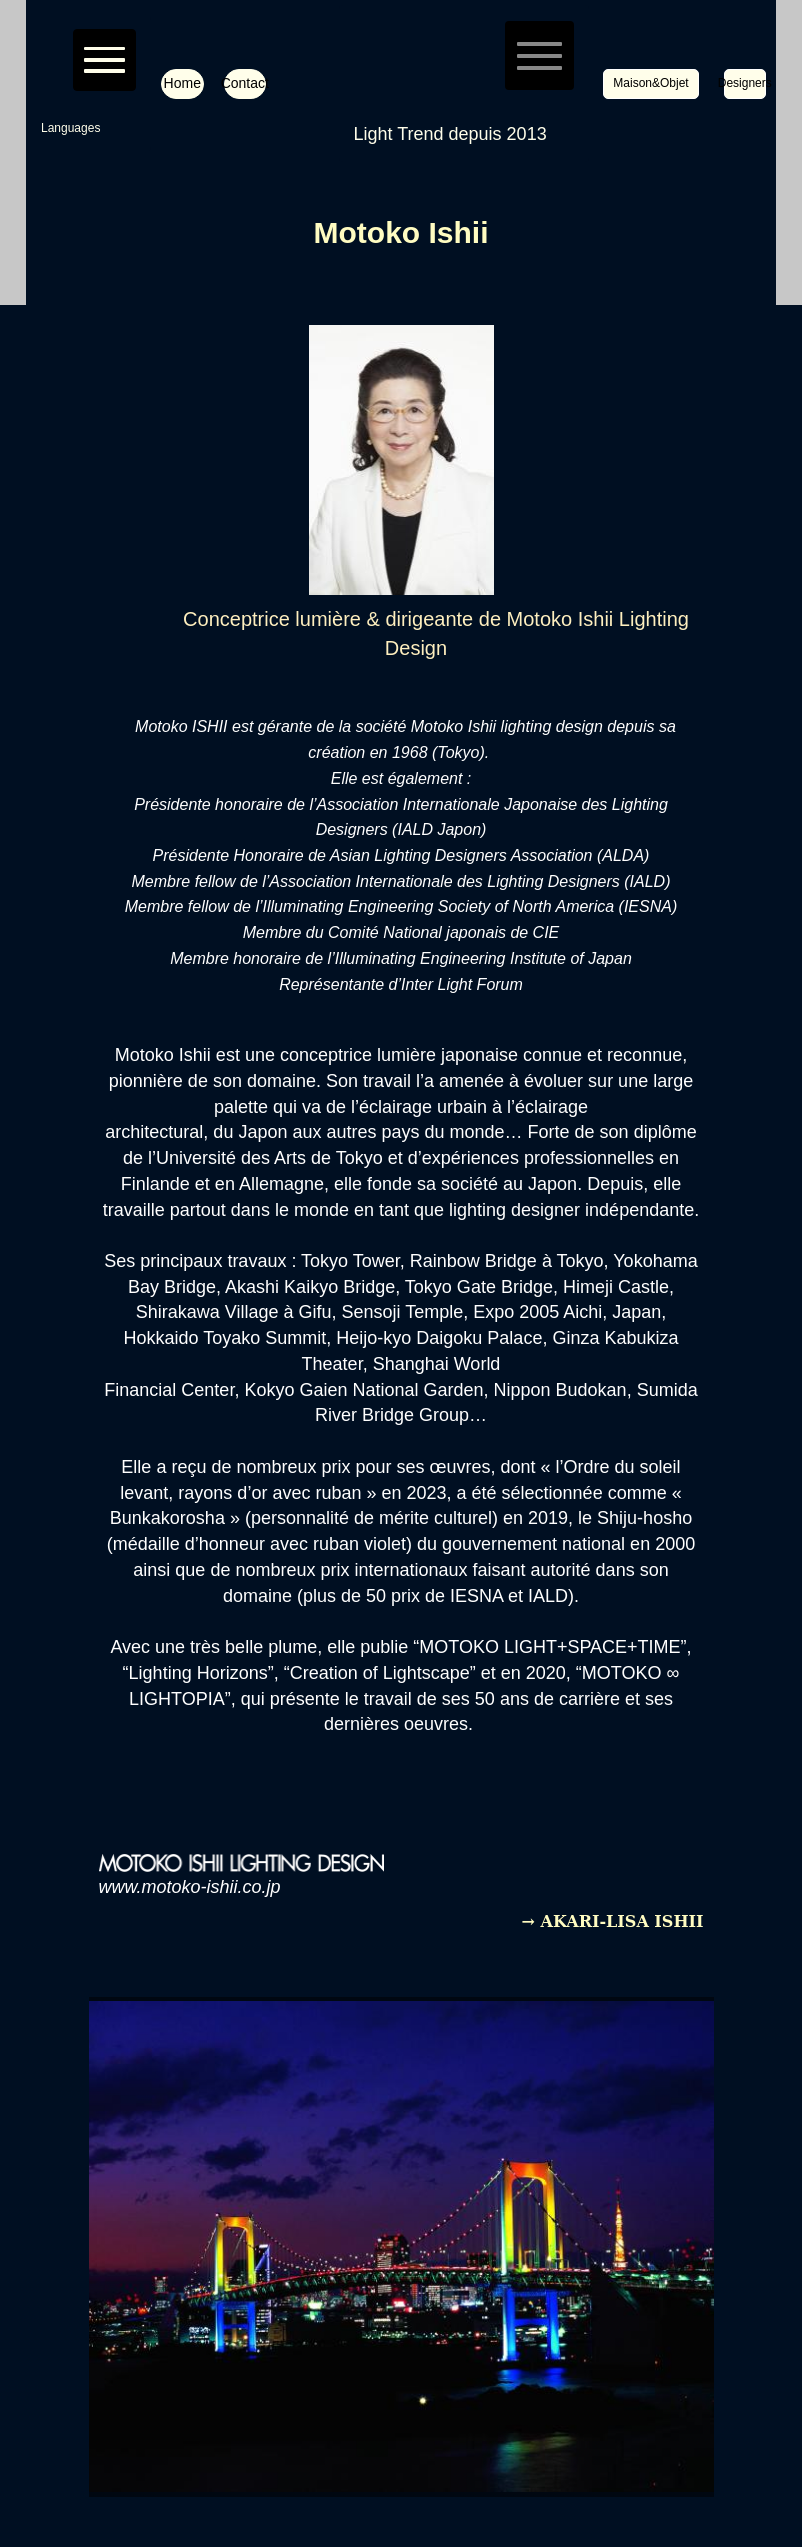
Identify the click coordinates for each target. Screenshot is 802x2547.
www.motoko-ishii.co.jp (190, 1887)
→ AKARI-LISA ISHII (613, 1921)
